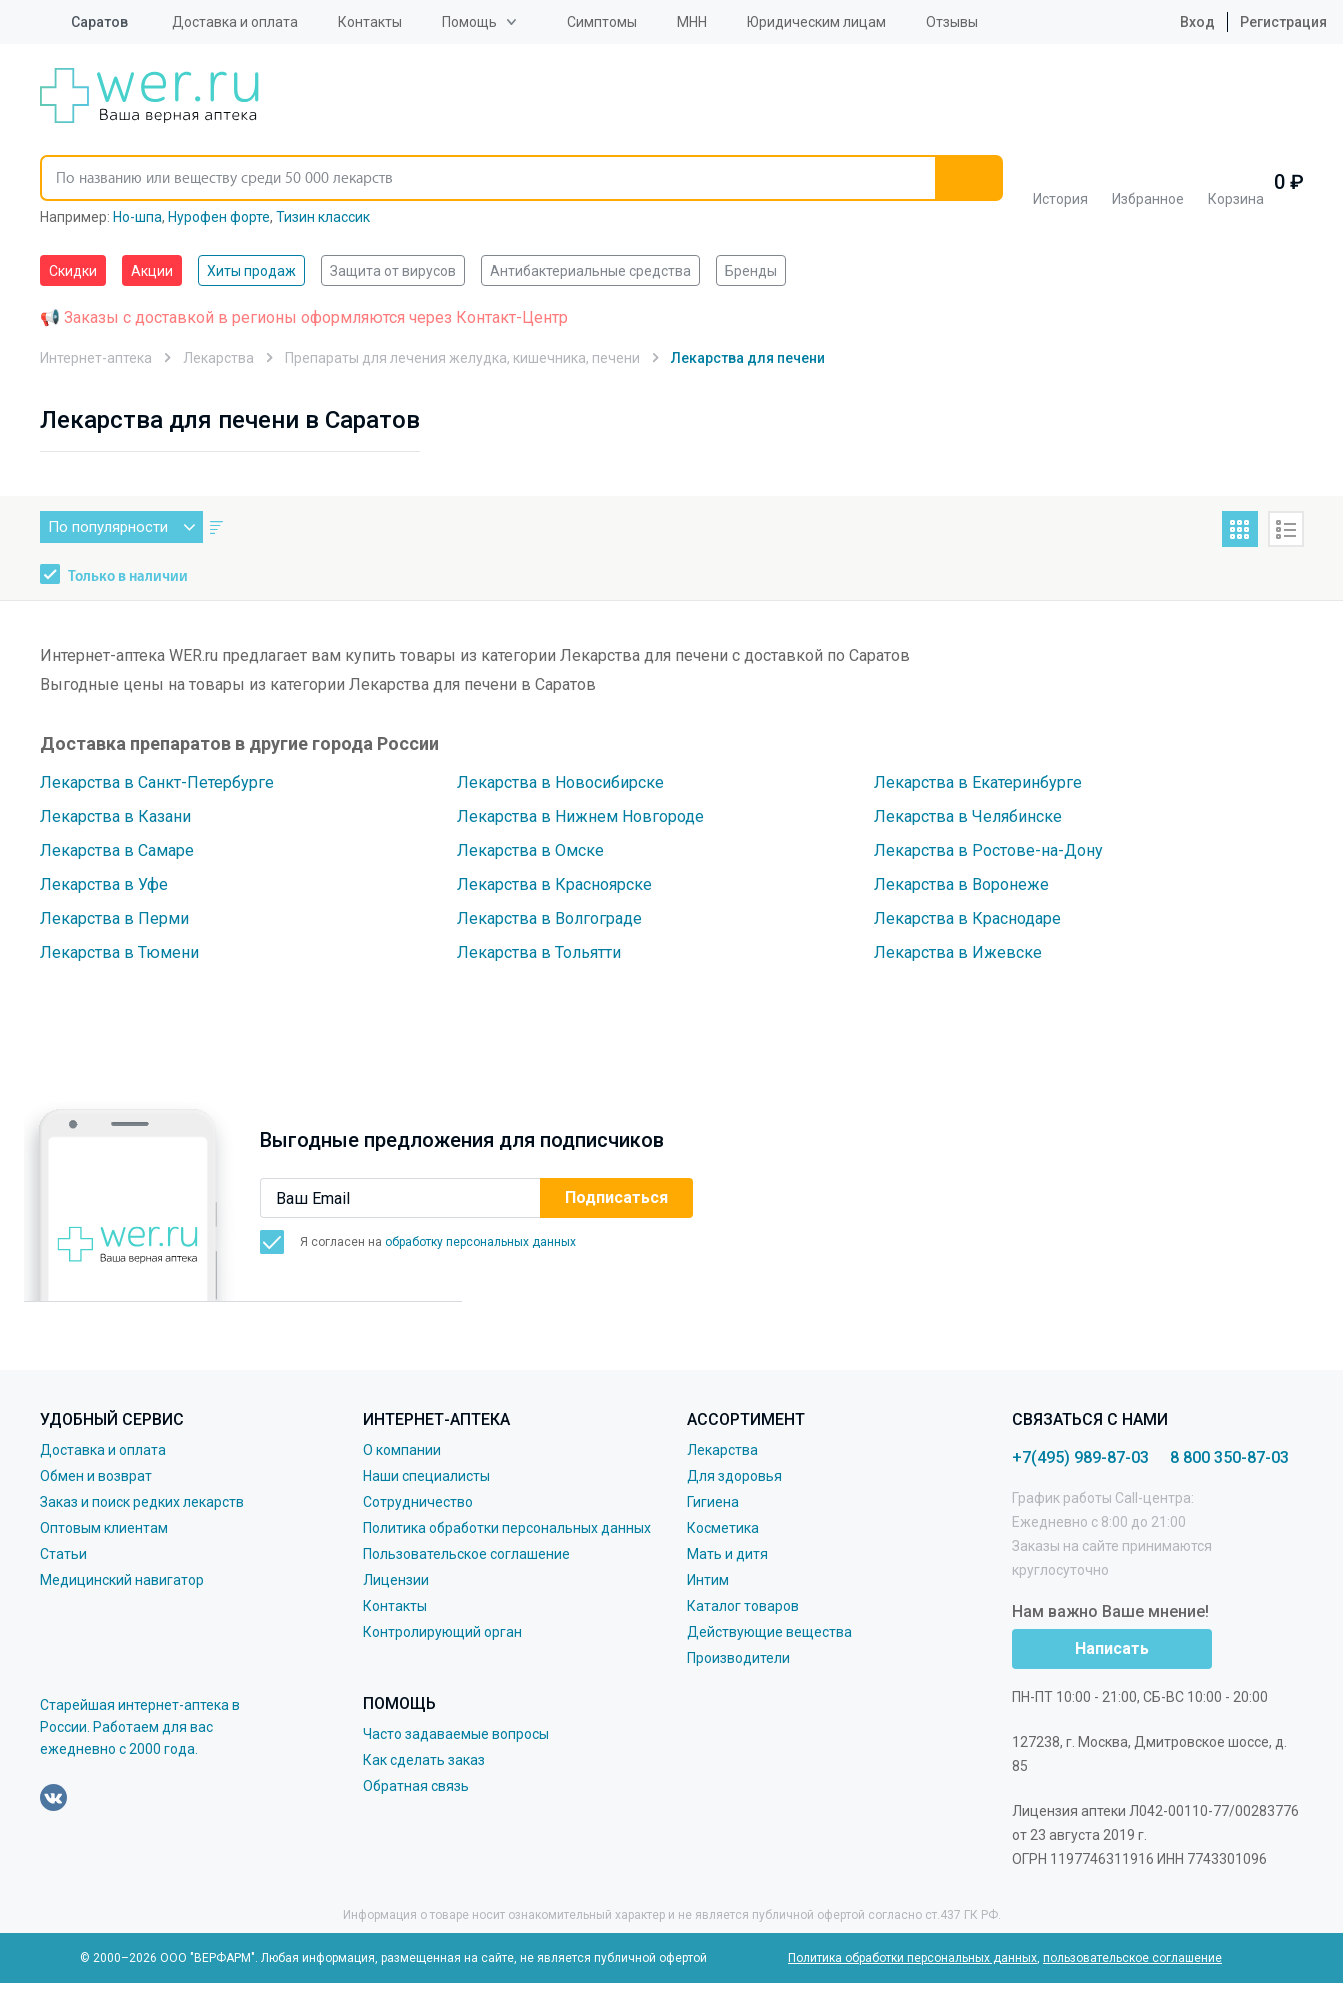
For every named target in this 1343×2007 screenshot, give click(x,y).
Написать (1112, 1648)
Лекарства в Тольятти (539, 952)
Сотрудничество (418, 1502)
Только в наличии (128, 577)
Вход (1182, 22)
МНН (692, 22)
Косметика (723, 1528)
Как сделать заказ (424, 1760)
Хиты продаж (251, 271)
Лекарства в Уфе (104, 884)
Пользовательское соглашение (466, 1554)
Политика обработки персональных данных (507, 1528)
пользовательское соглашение (1132, 1958)
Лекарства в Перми (114, 918)
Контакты (370, 22)
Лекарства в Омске (530, 850)
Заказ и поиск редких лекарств (142, 1502)
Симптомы (602, 22)
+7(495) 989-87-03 (1080, 1457)
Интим (708, 1580)
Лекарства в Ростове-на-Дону (988, 850)
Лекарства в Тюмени (119, 952)
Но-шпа (137, 217)
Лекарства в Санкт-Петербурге (157, 782)
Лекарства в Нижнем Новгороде (580, 816)
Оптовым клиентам (104, 1528)
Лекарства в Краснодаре (967, 918)
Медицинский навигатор (122, 1580)
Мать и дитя (727, 1554)
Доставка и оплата (235, 22)
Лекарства (722, 1450)
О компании (402, 1450)
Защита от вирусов (393, 271)
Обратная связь (416, 1786)
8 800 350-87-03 (1229, 1457)
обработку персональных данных (480, 1242)
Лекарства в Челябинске (968, 816)
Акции (152, 271)
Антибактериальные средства (590, 271)
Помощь (469, 22)
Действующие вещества (769, 1632)
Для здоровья (734, 1476)
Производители (738, 1658)
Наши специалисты (426, 1476)
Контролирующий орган (442, 1632)
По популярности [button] (125, 527)
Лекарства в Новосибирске (560, 782)
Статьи (63, 1554)
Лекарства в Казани (115, 816)
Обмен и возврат (96, 1476)
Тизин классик (323, 217)
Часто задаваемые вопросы (456, 1734)
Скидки (73, 271)
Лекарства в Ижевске (958, 952)
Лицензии (396, 1580)
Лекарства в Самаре (117, 850)
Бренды (751, 271)
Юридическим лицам (816, 22)
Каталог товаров (743, 1606)
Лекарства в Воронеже (961, 884)
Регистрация (1283, 22)
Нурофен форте (219, 217)
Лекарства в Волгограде (549, 918)
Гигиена (713, 1502)
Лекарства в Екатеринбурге (978, 782)
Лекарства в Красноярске (554, 884)
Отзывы (952, 22)
